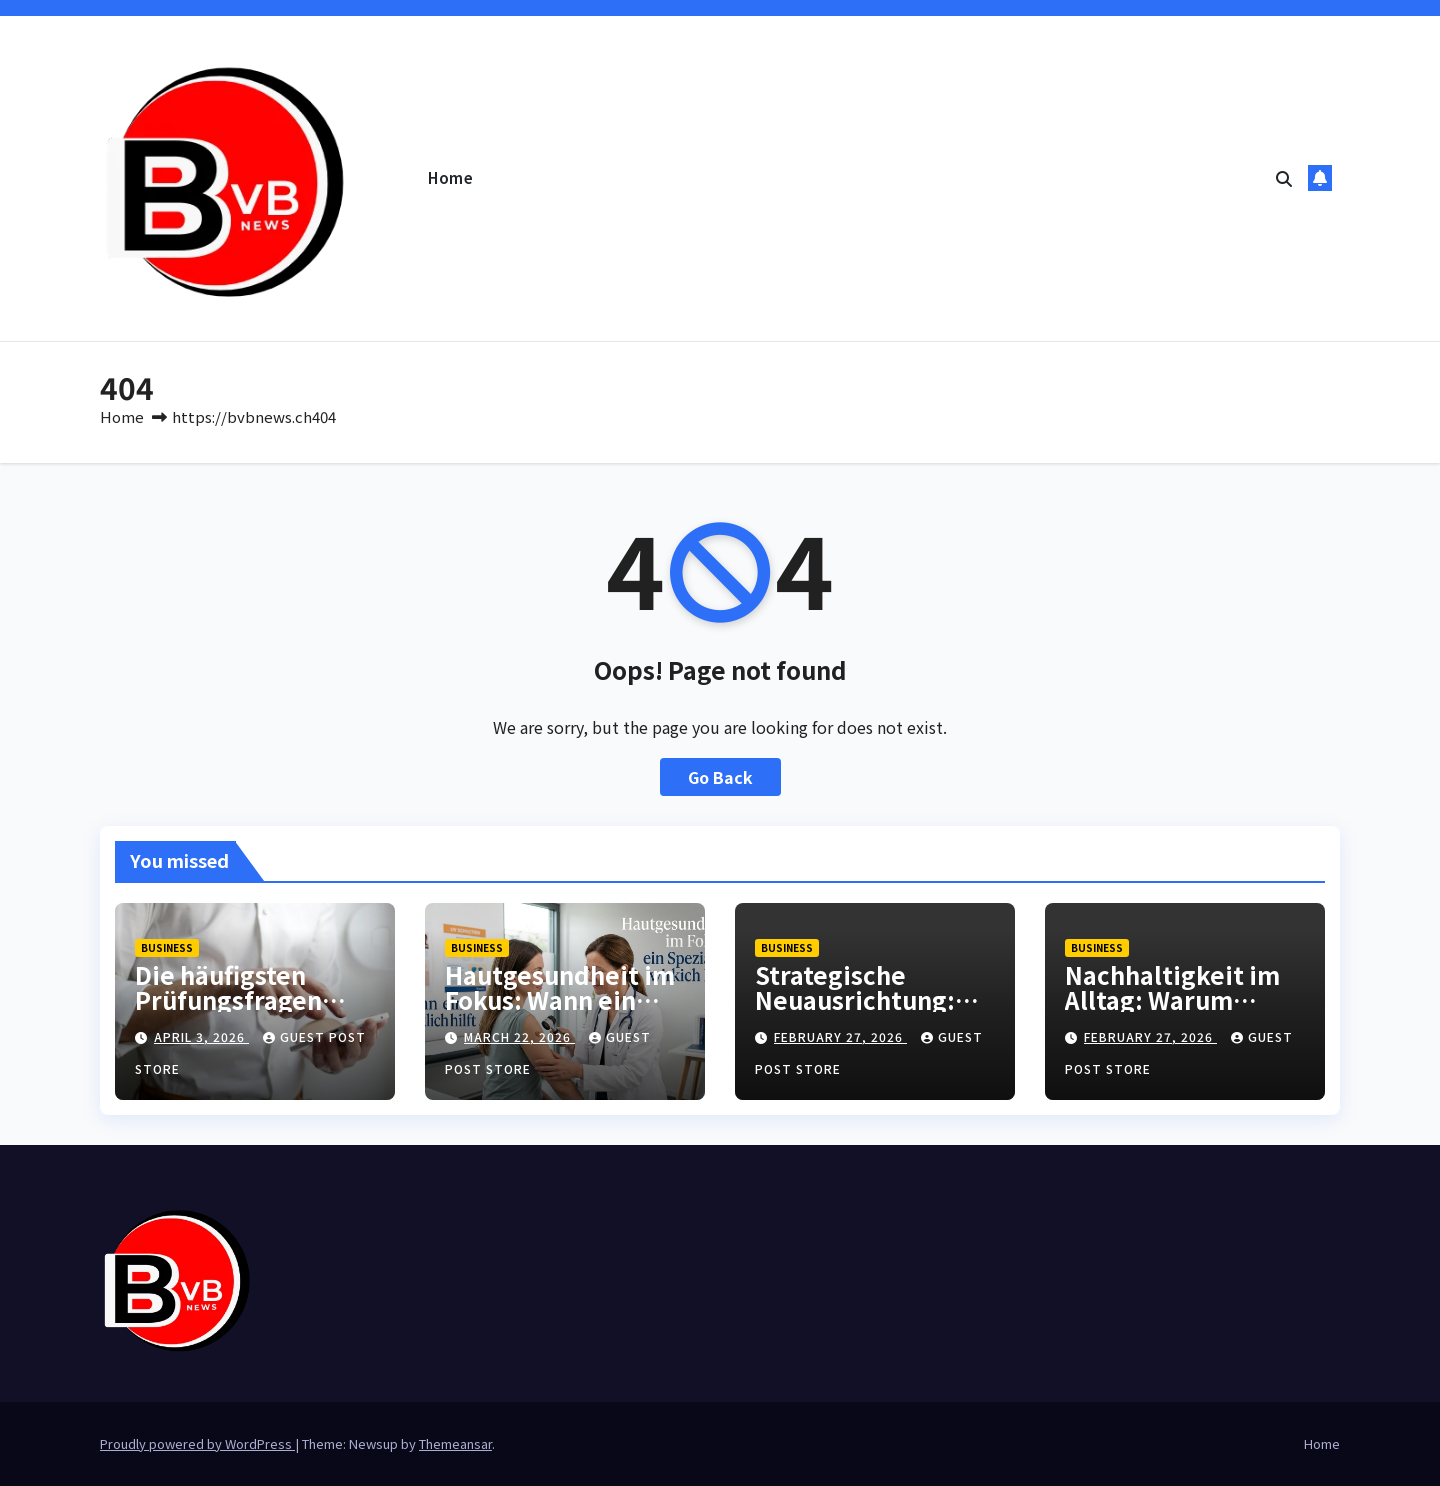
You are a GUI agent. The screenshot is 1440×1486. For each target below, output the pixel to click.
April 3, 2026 (201, 1036)
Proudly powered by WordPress (197, 1443)
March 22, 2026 (519, 1036)
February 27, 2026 (840, 1036)
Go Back (720, 777)
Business (167, 947)
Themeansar (455, 1443)
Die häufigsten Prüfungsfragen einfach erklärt (228, 999)
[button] (1284, 178)
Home (450, 177)
